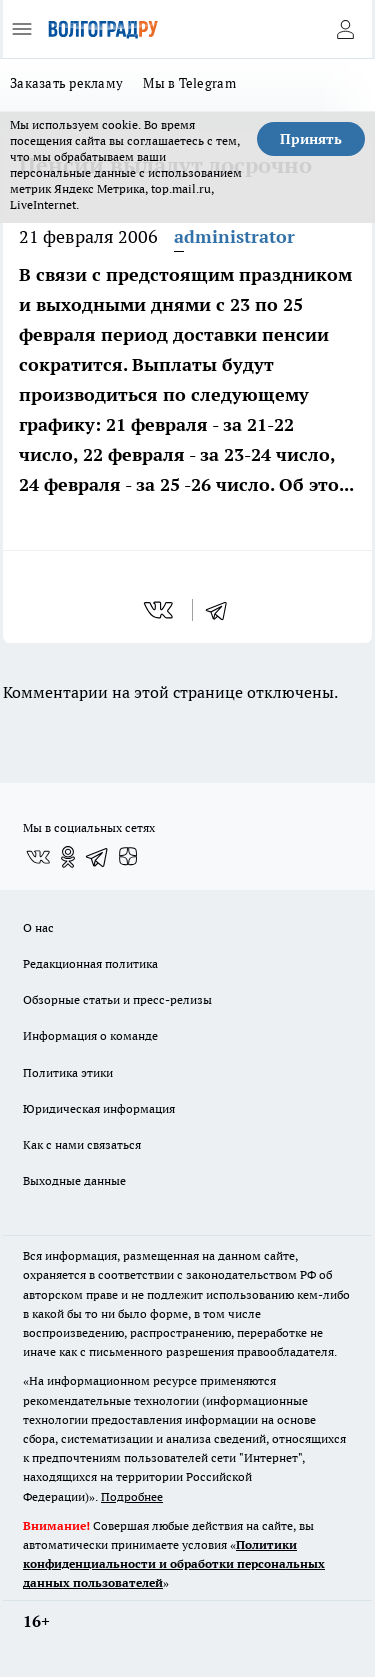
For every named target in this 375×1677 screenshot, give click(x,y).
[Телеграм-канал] (98, 857)
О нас (38, 927)
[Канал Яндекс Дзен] (128, 857)
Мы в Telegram (189, 83)
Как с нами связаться (82, 1144)
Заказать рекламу (66, 83)
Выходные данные (74, 1180)
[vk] (160, 610)
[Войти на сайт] (345, 29)
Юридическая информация (99, 1108)
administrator (234, 236)
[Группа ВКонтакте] (38, 857)
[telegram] (223, 610)
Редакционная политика (90, 963)
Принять (311, 139)
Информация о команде (90, 1035)
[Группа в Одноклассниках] (68, 857)
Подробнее (132, 1496)
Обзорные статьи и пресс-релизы (117, 999)
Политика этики (68, 1072)
